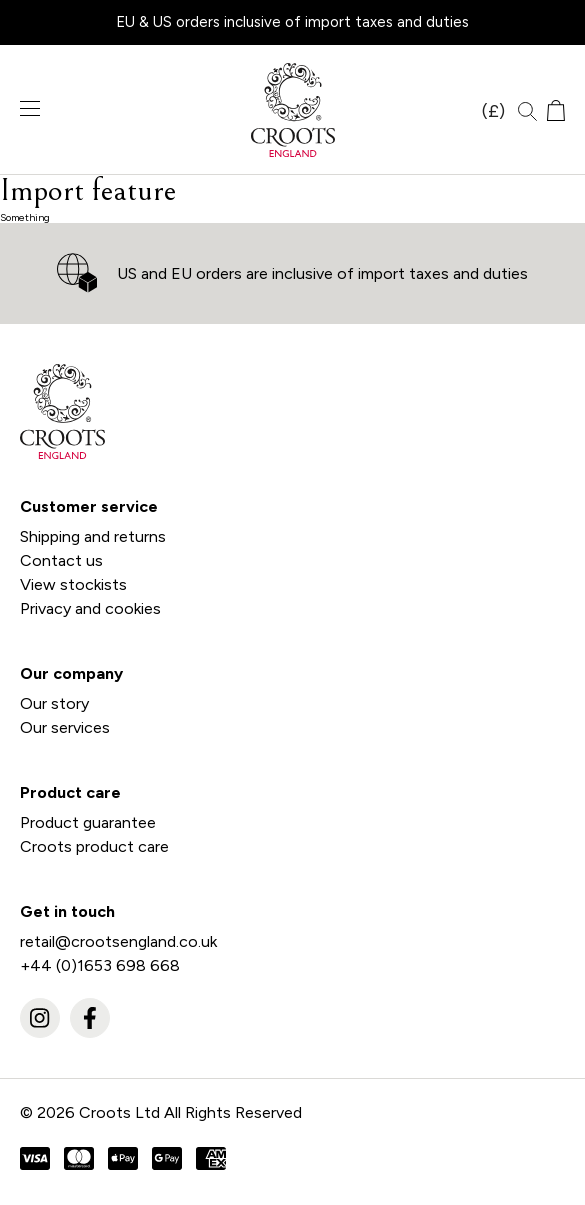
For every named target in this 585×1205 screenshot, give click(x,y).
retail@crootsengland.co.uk (118, 941)
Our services (65, 727)
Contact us (61, 560)
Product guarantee (88, 822)
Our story (54, 703)
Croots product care (94, 846)
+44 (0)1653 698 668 (100, 965)
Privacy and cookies (90, 608)
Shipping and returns (93, 536)
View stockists (73, 584)
